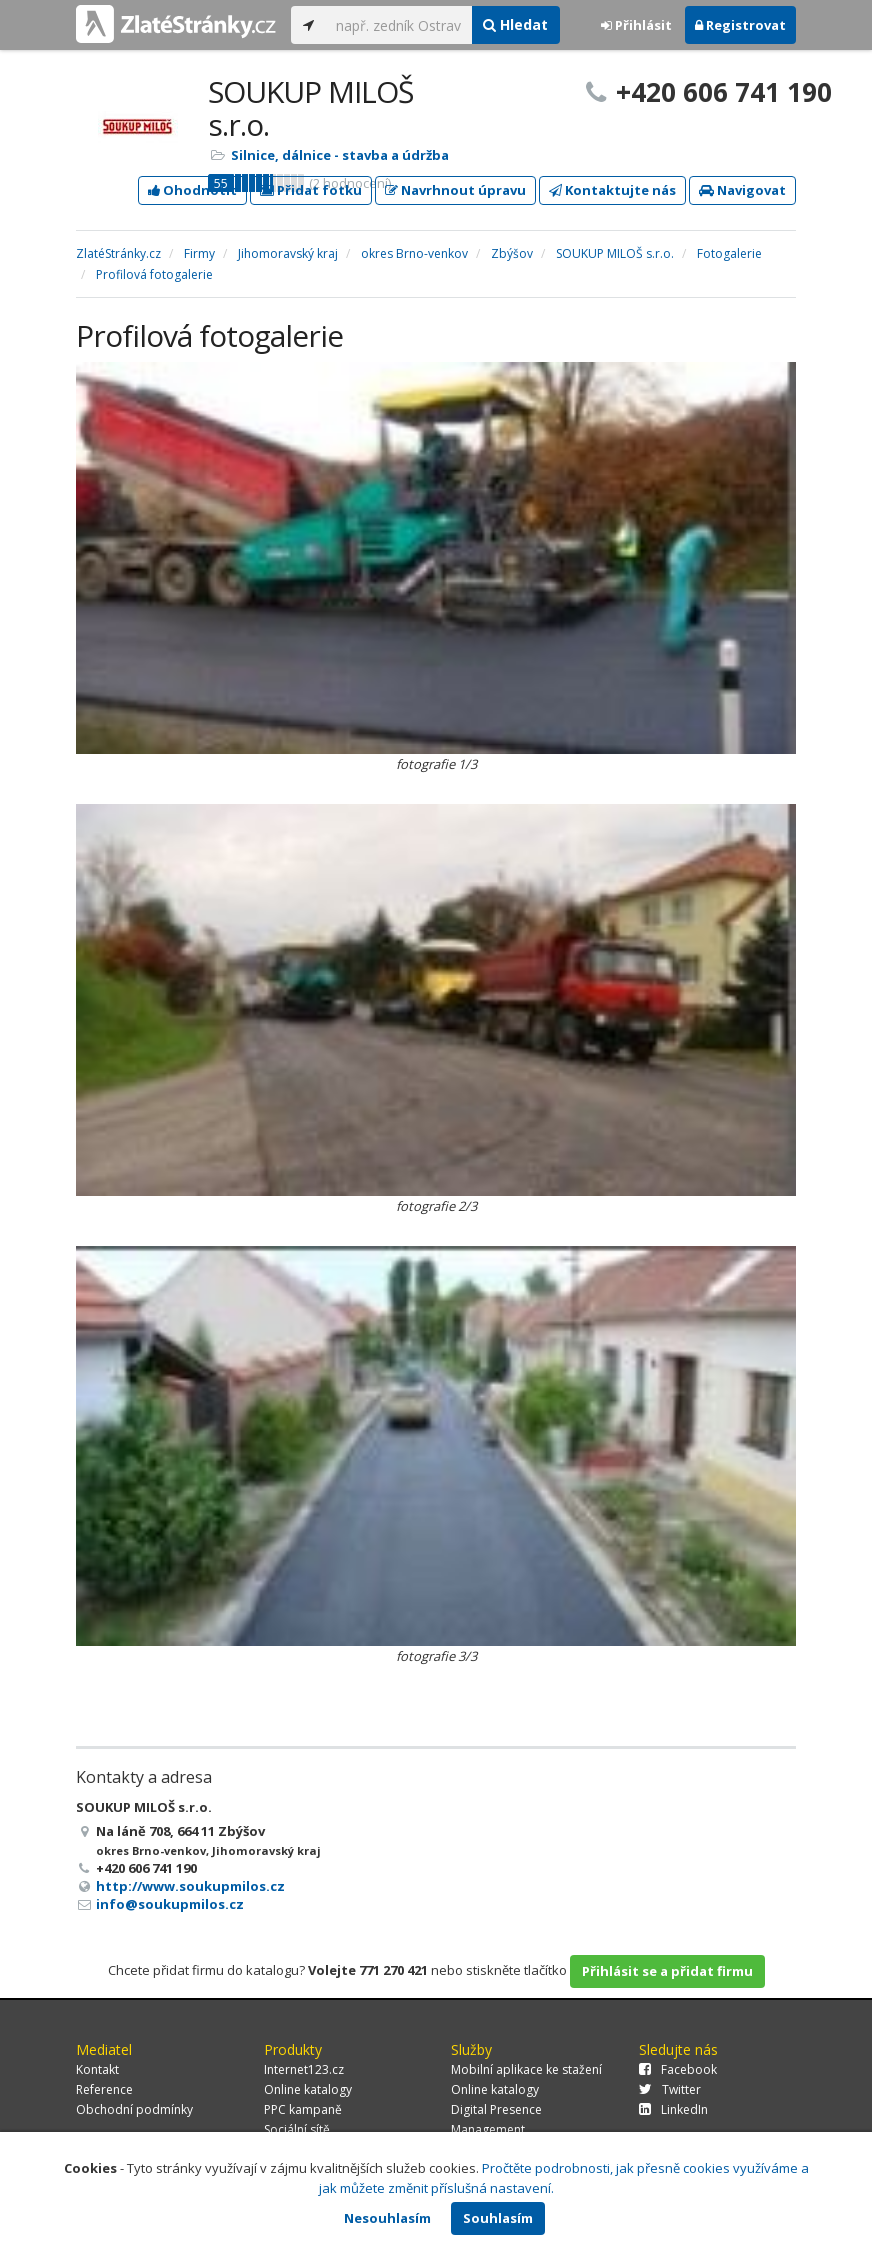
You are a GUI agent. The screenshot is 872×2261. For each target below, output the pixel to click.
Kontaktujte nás (612, 190)
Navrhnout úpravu (455, 190)
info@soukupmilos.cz (170, 1904)
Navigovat (742, 190)
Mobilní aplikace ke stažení (526, 2069)
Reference (104, 2089)
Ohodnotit (192, 190)
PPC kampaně (303, 2109)
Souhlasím (498, 2218)
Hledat (515, 24)
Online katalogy (308, 2089)
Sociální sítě (297, 2129)
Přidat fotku (311, 190)
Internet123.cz (304, 2069)
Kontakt (97, 2069)
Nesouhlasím (387, 2218)
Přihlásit (636, 25)
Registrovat (740, 25)
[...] (398, 25)
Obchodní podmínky (134, 2109)
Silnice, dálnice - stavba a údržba (340, 155)
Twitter (670, 2089)
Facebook (678, 2069)
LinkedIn (673, 2109)
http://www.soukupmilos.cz (190, 1886)
